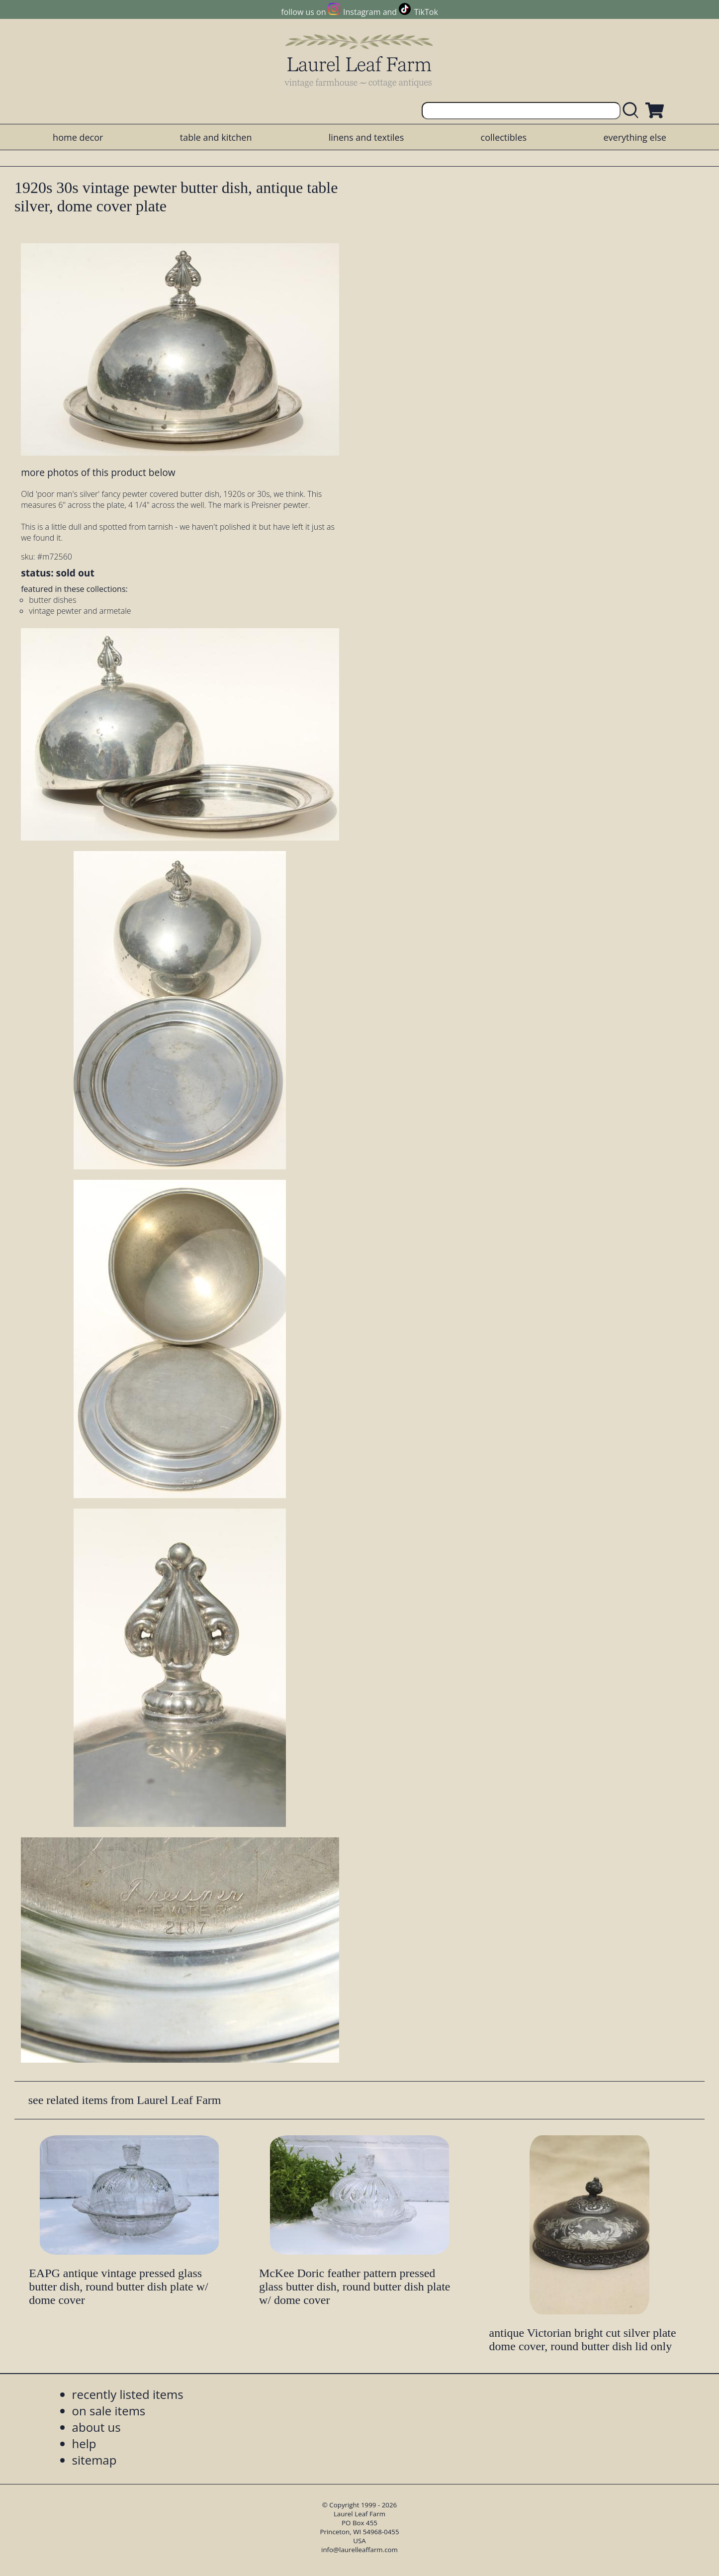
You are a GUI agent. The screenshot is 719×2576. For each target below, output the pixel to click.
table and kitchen (216, 137)
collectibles (504, 137)
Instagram (361, 11)
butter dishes (52, 599)
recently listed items (127, 2394)
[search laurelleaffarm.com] (633, 110)
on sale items (109, 2410)
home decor (78, 137)
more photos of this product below (98, 472)
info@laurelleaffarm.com (359, 2549)
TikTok (426, 11)
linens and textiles (366, 137)
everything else (634, 137)
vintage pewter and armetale (80, 610)
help (84, 2443)
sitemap (94, 2460)
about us (96, 2427)
